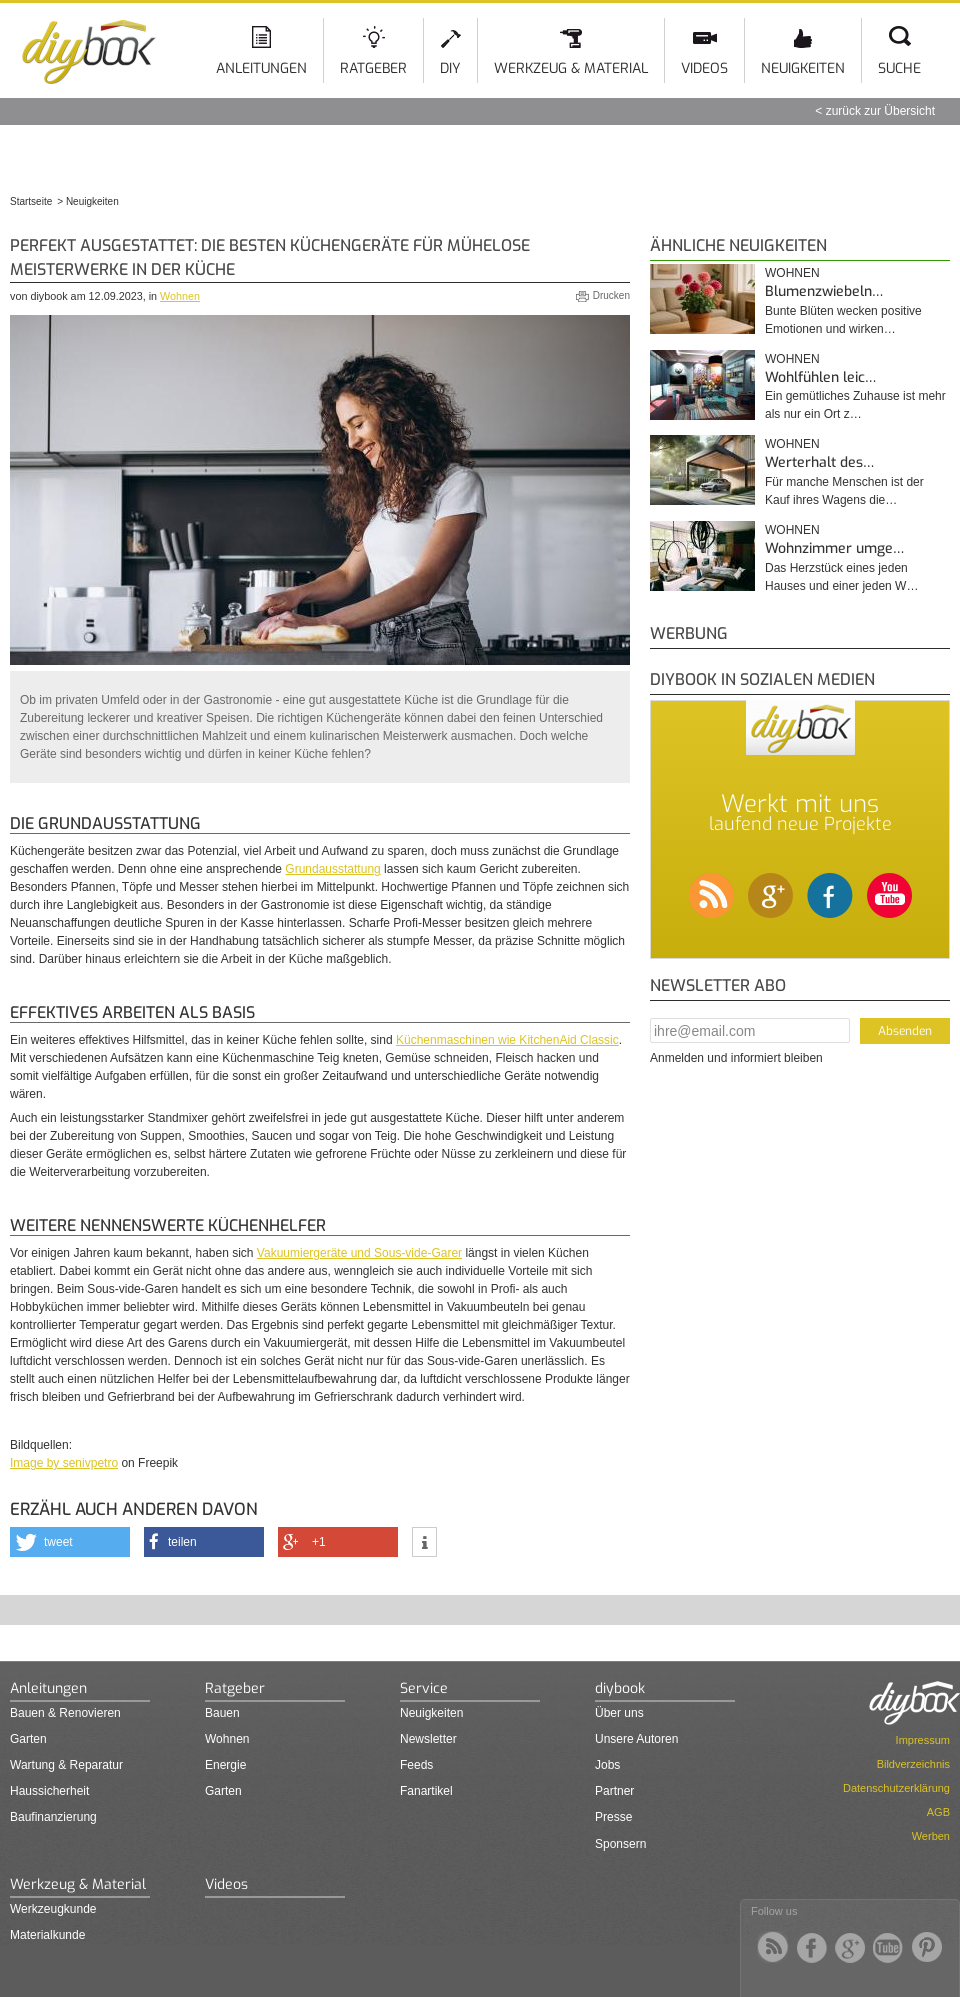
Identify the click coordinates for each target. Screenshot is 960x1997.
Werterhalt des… (819, 462)
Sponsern (620, 1844)
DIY (450, 68)
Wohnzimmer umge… (834, 548)
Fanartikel (426, 1791)
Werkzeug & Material (571, 68)
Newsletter (428, 1739)
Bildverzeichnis (913, 1764)
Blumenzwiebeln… (824, 291)
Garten (28, 1739)
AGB (938, 1812)
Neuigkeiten (803, 68)
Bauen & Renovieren (65, 1713)
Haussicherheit (49, 1791)
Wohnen (180, 296)
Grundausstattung (332, 869)
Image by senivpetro (64, 1463)
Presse (613, 1817)
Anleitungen (261, 68)
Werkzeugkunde (53, 1909)
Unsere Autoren (636, 1739)
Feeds (416, 1765)
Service (424, 1688)
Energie (225, 1765)
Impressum (923, 1740)
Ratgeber (373, 68)
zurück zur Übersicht (880, 111)
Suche (899, 68)
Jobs (607, 1765)
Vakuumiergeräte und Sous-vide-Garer (359, 1253)
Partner (614, 1791)
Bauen (222, 1713)
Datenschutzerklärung (896, 1788)
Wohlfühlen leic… (820, 377)
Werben (931, 1836)
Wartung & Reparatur (66, 1765)
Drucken (611, 295)
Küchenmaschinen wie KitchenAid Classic (507, 1040)
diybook (620, 1688)
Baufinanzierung (53, 1817)
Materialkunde (47, 1935)
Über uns (619, 1713)
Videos (704, 68)
